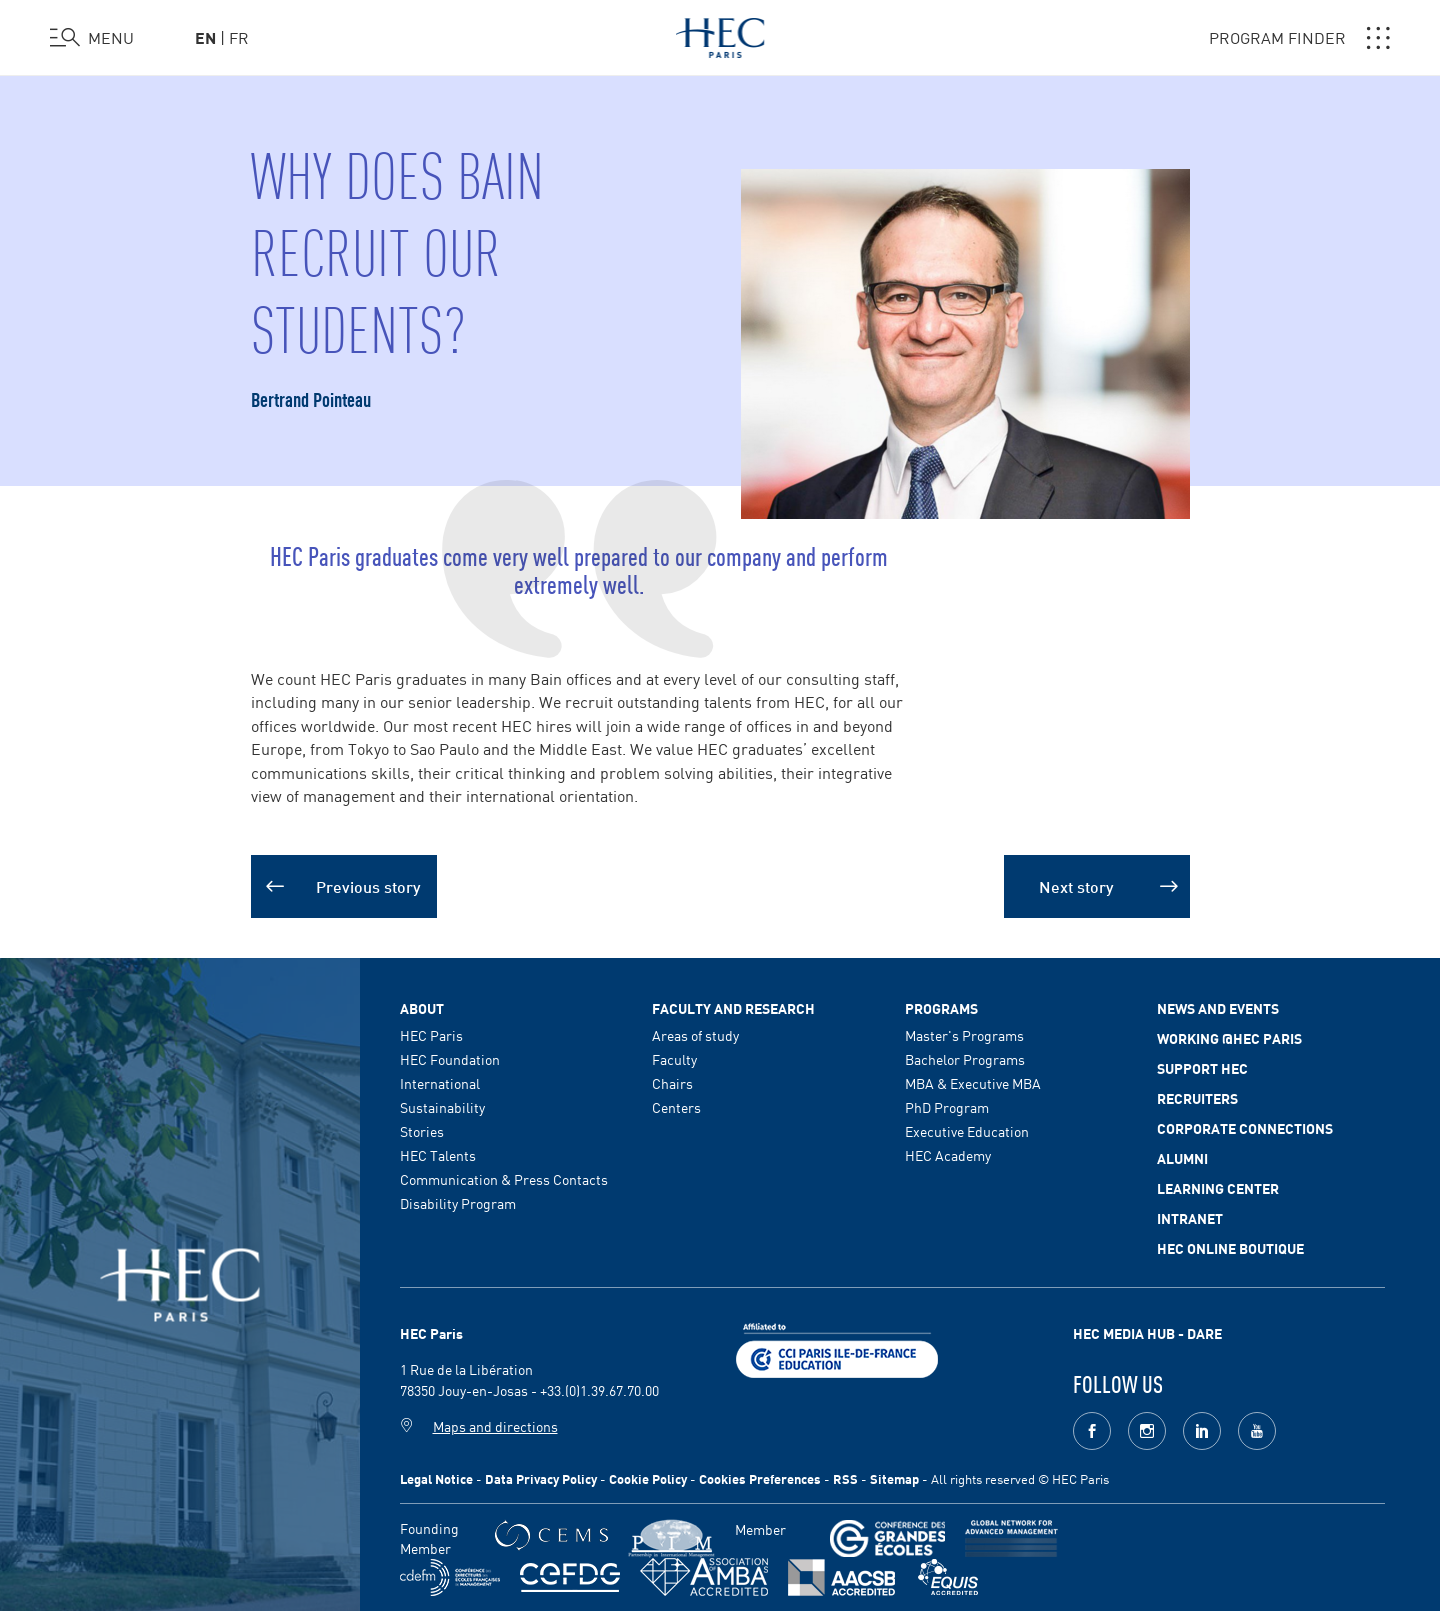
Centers (676, 1107)
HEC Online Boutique (1230, 1248)
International (440, 1083)
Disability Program (458, 1203)
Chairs (672, 1083)
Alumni (1182, 1158)
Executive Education (967, 1131)
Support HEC (1202, 1068)
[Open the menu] (92, 38)
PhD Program (947, 1107)
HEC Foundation (450, 1059)
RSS (845, 1478)
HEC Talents (438, 1155)
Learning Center (1218, 1188)
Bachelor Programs (965, 1059)
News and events (1218, 1008)
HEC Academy (948, 1155)
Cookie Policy (648, 1478)
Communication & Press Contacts (504, 1179)
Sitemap (894, 1478)
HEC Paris (431, 1035)
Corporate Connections (1245, 1128)
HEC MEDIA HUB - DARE (1147, 1333)
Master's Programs (964, 1035)
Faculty (674, 1059)
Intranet (1190, 1218)
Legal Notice (436, 1478)
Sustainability (442, 1107)
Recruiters (1197, 1098)
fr (239, 37)
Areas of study (695, 1035)
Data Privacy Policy (541, 1478)
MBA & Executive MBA (973, 1083)
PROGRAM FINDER (1299, 38)
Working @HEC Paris (1229, 1038)
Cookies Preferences (760, 1478)
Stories (422, 1131)
